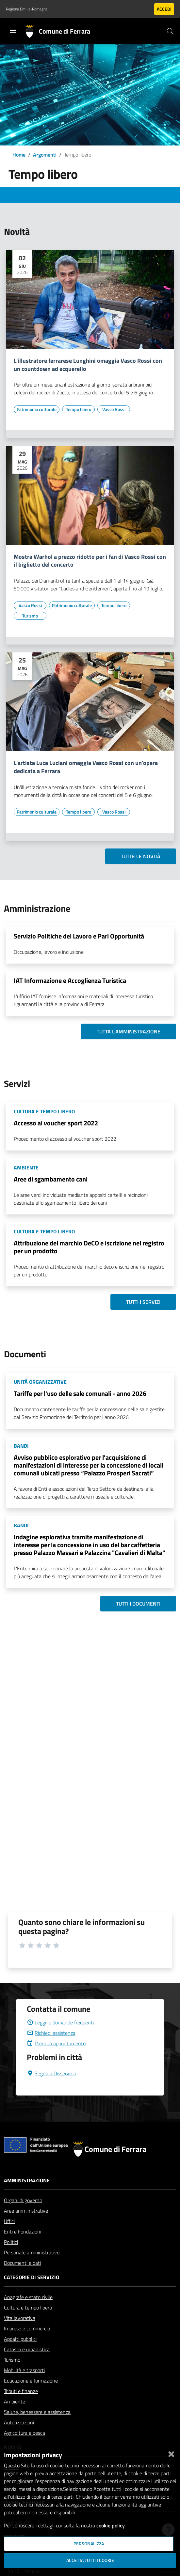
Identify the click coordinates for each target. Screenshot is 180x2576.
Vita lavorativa (19, 2318)
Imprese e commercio (27, 2328)
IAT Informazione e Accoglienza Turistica (70, 980)
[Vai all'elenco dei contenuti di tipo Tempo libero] (78, 409)
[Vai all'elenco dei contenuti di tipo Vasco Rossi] (113, 409)
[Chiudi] (171, 2452)
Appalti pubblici (20, 2339)
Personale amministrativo (31, 2252)
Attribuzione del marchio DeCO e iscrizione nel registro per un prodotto (89, 1247)
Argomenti (45, 155)
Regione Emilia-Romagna (26, 9)
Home (18, 155)
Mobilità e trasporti (24, 2370)
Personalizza (89, 2543)
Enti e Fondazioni (22, 2231)
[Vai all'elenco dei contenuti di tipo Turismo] (30, 616)
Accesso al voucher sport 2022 (56, 1123)
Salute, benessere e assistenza (37, 2412)
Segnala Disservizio (51, 2073)
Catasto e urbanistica (27, 2349)
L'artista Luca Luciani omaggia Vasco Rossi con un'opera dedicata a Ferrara (86, 767)
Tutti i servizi (143, 1302)
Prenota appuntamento (56, 2043)
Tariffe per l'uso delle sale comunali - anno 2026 (80, 1393)
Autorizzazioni (19, 2422)
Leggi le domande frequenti (60, 2022)
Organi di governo (23, 2200)
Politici (11, 2242)
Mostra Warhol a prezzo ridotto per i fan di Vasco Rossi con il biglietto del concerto (90, 561)
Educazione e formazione (31, 2381)
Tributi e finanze (21, 2391)
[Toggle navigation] (13, 31)
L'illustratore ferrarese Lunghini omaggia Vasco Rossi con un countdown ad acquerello (88, 365)
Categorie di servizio (31, 2277)
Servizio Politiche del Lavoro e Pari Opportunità (79, 936)
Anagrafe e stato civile (28, 2297)
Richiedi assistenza (51, 2033)
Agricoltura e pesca (24, 2433)
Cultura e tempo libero (28, 2307)
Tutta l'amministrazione (128, 1031)
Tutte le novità (140, 856)
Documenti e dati (22, 2263)
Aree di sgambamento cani (51, 1179)
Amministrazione (27, 2180)
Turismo (12, 2360)
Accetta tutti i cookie (90, 2560)
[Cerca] (170, 31)
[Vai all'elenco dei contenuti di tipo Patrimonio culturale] (36, 409)
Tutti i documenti (138, 1604)
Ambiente (14, 2401)
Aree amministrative (26, 2211)
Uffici (9, 2221)
